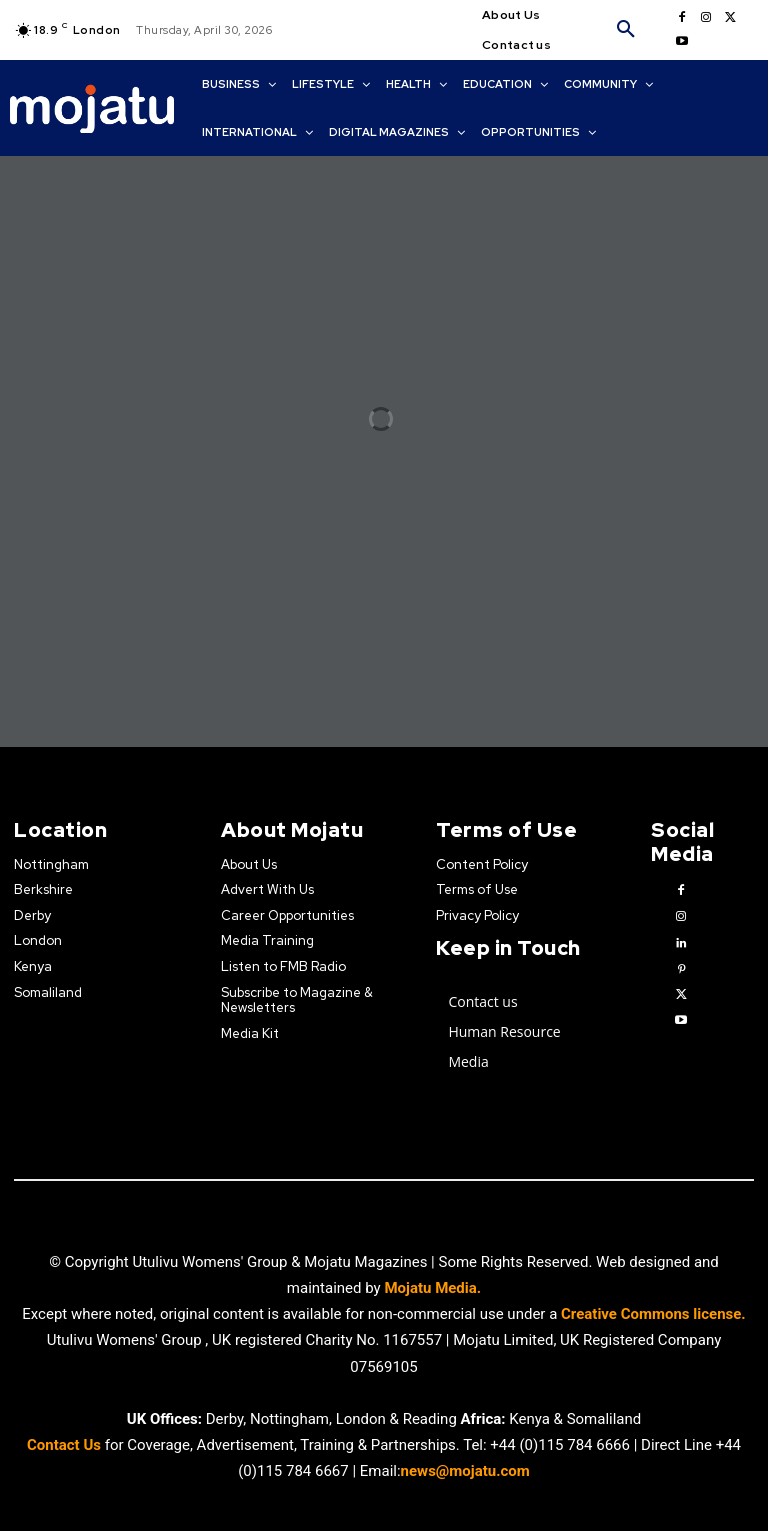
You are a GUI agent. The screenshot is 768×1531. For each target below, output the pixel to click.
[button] (626, 30)
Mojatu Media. (432, 1288)
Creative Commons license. (653, 1314)
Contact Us (66, 1444)
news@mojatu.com (465, 1470)
